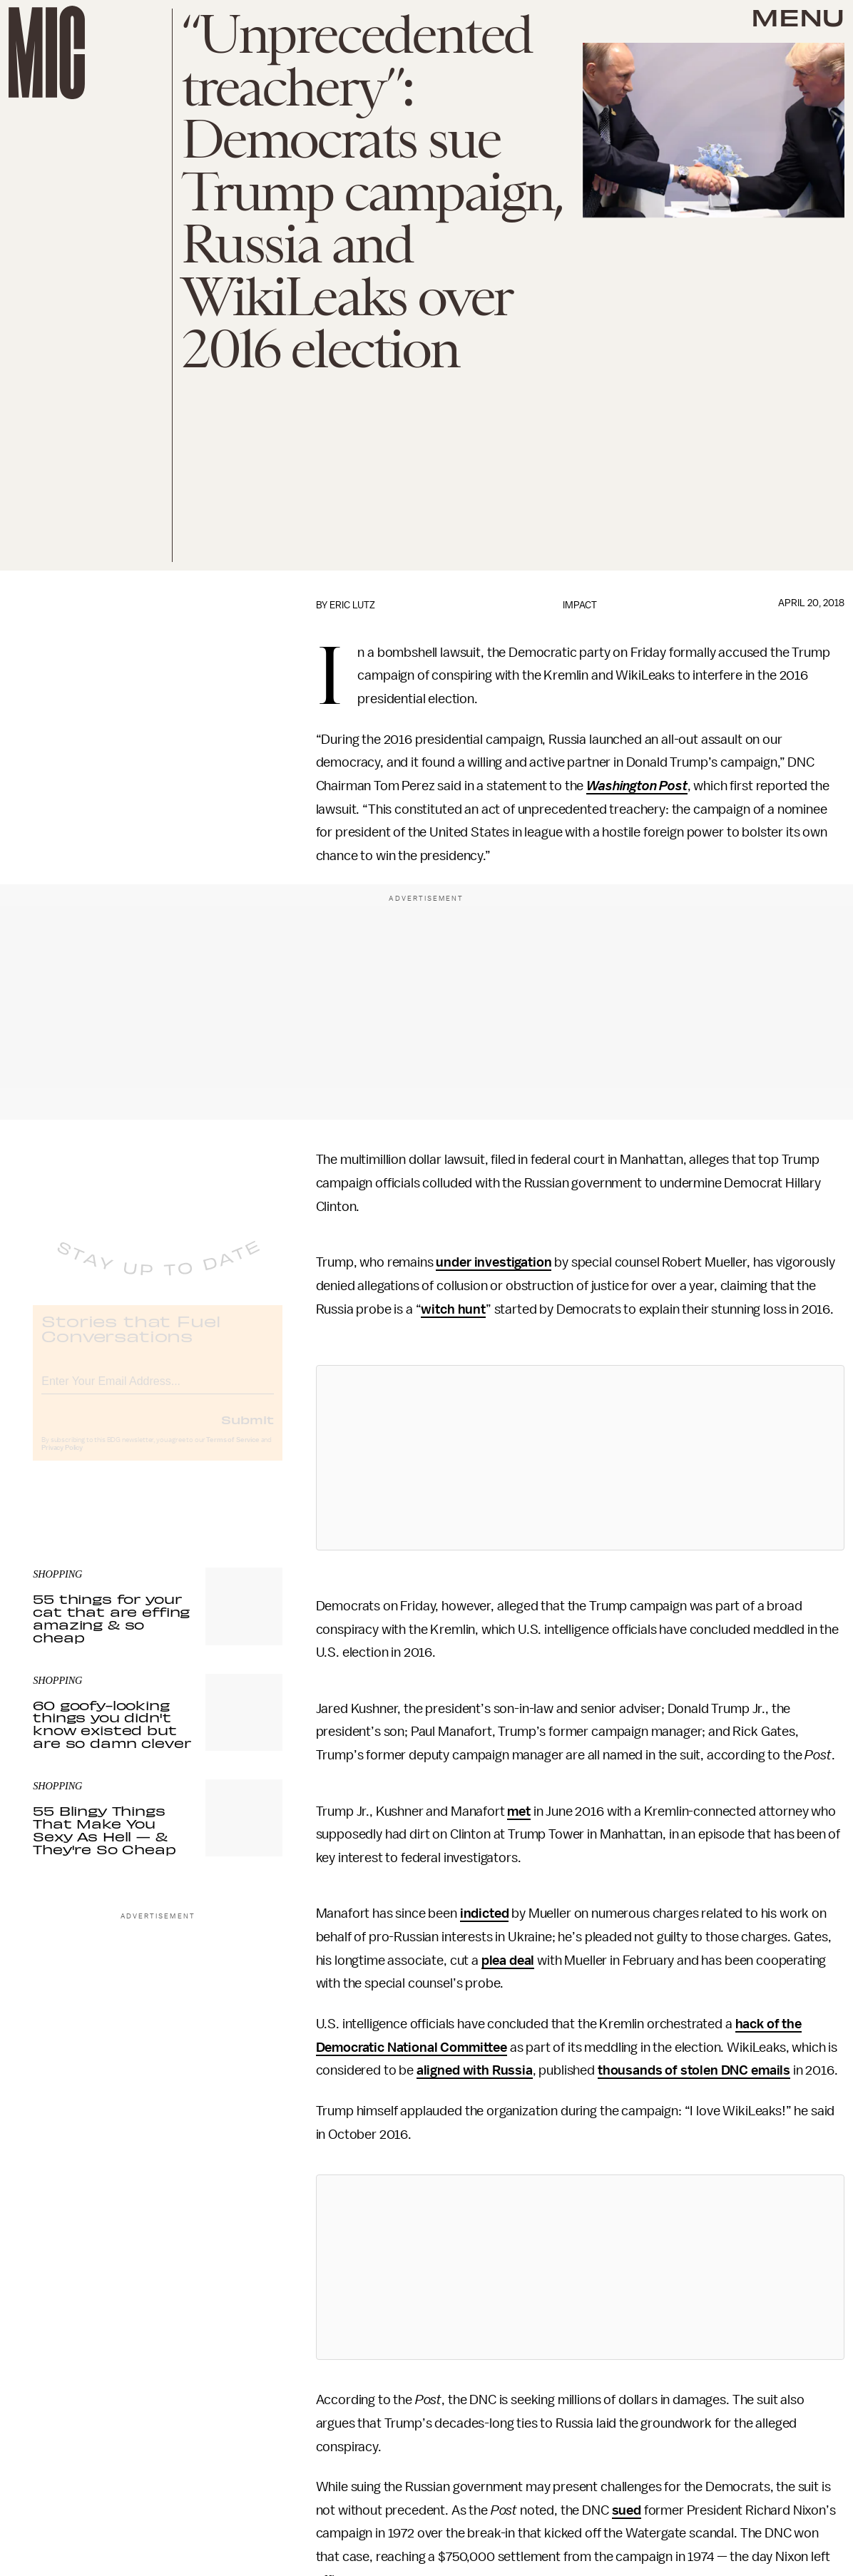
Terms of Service (232, 1451)
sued (626, 2510)
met (519, 1811)
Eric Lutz (352, 605)
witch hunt (453, 1309)
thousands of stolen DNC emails (694, 2070)
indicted (484, 1913)
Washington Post (637, 786)
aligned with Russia (475, 2070)
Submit (247, 1431)
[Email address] (157, 1390)
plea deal (508, 1960)
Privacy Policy (62, 1459)
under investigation (493, 1262)
